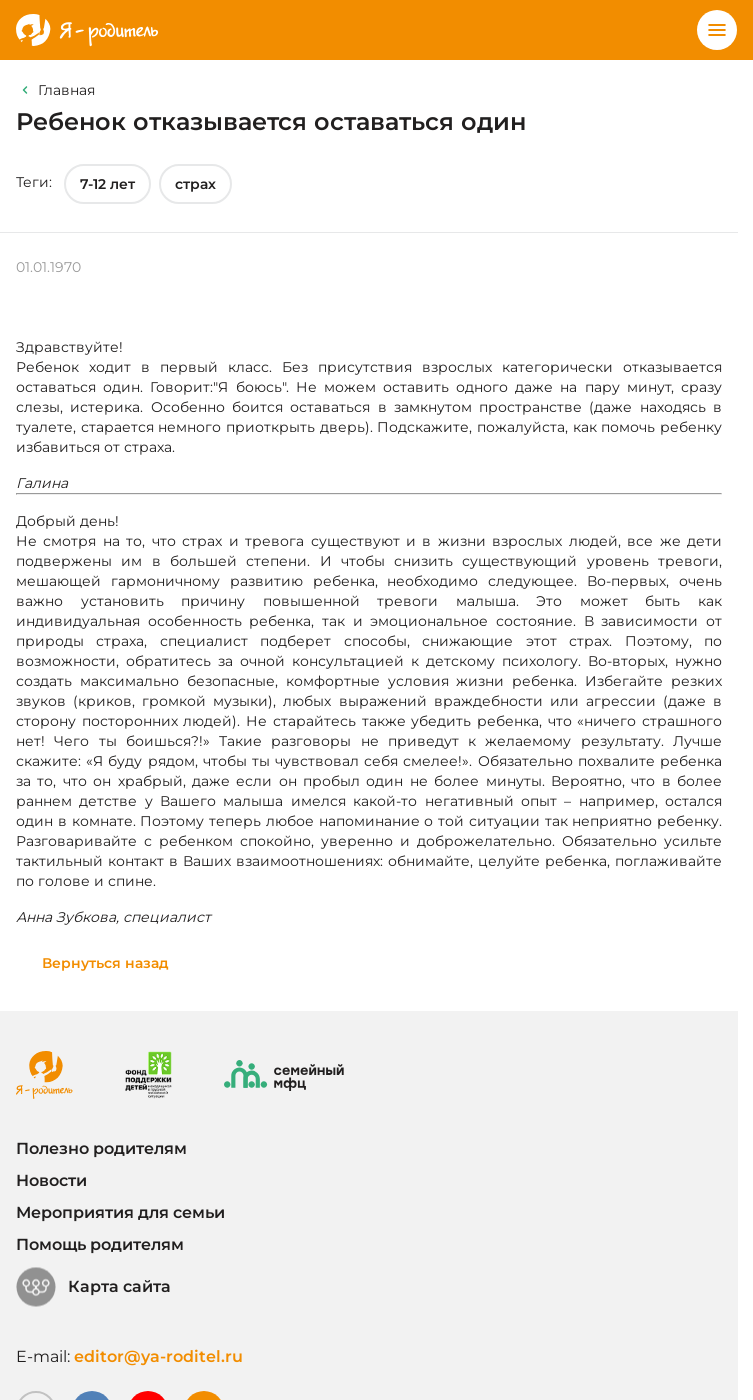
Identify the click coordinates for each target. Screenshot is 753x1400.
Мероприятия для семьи (120, 1212)
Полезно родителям (101, 1148)
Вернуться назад (105, 963)
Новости (51, 1180)
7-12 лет (107, 184)
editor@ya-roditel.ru (158, 1356)
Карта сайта (93, 1287)
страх (195, 184)
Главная (66, 90)
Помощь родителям (100, 1244)
